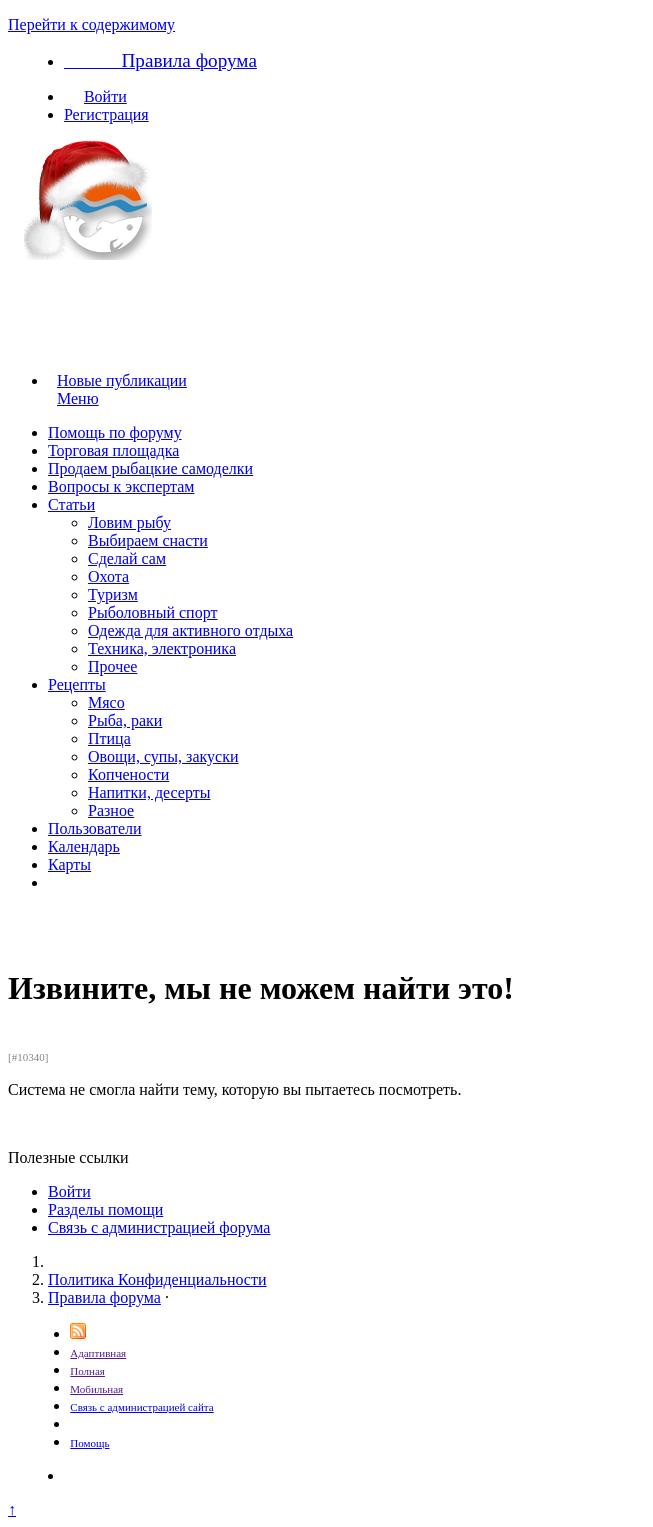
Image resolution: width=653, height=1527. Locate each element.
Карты (69, 864)
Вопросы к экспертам (121, 486)
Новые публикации (122, 380)
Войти (105, 96)
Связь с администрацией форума (159, 1227)
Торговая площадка (113, 450)
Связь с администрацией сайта (141, 1407)
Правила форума (104, 1297)
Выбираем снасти (148, 540)
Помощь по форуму (115, 432)
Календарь (84, 846)
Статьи (71, 504)
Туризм (113, 594)
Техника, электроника (162, 648)
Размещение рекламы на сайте (181, 1423)
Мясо (106, 702)
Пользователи (95, 828)
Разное (111, 810)
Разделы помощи (105, 1209)
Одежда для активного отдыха (190, 630)
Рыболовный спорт (152, 612)
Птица (109, 738)
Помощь (89, 1443)
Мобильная (96, 1389)
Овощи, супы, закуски (163, 756)
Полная (87, 1371)
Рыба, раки (125, 720)
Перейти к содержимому (91, 24)
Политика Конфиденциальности (157, 1279)
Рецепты (77, 684)
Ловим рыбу (129, 522)
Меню (86, 398)
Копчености (128, 774)
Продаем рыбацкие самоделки (150, 468)
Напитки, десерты (149, 792)
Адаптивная (98, 1353)
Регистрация (106, 114)
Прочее (112, 666)
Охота (108, 576)
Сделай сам (127, 558)
